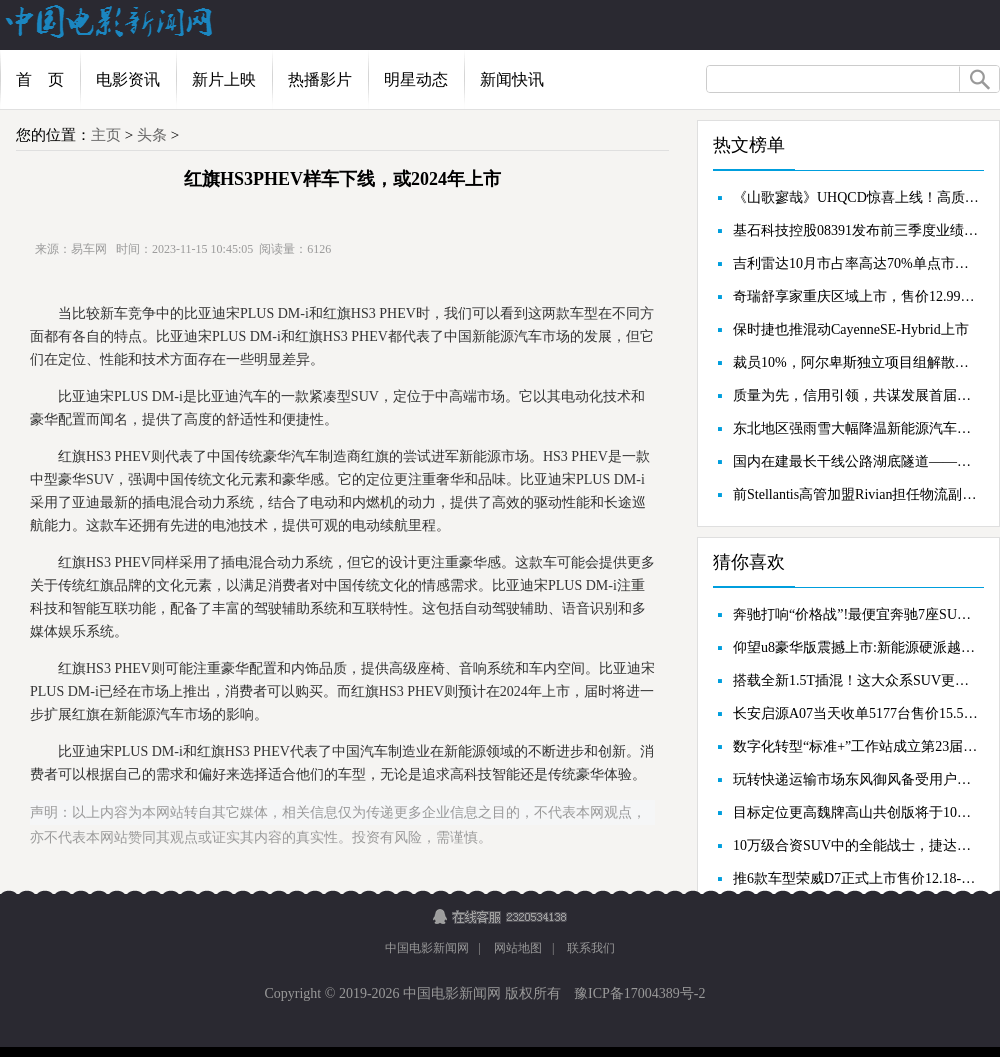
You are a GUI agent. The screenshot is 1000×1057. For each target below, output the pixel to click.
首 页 (40, 79)
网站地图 (518, 948)
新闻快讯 (512, 79)
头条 (152, 135)
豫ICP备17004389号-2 (638, 993)
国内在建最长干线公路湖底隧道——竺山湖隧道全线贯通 (856, 461)
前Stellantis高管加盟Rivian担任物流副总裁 (856, 494)
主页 (106, 135)
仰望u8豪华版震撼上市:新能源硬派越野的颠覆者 (856, 647)
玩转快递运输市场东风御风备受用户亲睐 (856, 779)
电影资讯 (128, 79)
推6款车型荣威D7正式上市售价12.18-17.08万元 (856, 878)
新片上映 (224, 79)
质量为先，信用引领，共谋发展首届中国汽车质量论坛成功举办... (856, 395)
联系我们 (591, 948)
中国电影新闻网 (427, 948)
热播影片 (320, 79)
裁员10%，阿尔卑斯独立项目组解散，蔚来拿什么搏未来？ (856, 362)
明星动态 (416, 79)
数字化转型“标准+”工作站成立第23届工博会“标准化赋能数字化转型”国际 (856, 746)
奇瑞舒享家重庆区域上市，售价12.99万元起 (856, 296)
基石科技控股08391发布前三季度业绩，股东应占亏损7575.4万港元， (856, 230)
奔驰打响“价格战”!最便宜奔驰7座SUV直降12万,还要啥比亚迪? (856, 614)
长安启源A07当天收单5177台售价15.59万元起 (856, 713)
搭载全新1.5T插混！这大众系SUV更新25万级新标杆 (856, 680)
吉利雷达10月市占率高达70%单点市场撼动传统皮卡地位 (856, 263)
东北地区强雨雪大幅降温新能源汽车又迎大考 (856, 428)
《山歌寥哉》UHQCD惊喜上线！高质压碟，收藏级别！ (856, 197)
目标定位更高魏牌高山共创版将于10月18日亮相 (856, 812)
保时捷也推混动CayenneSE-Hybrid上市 (851, 329)
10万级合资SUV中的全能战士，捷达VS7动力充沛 (856, 845)
